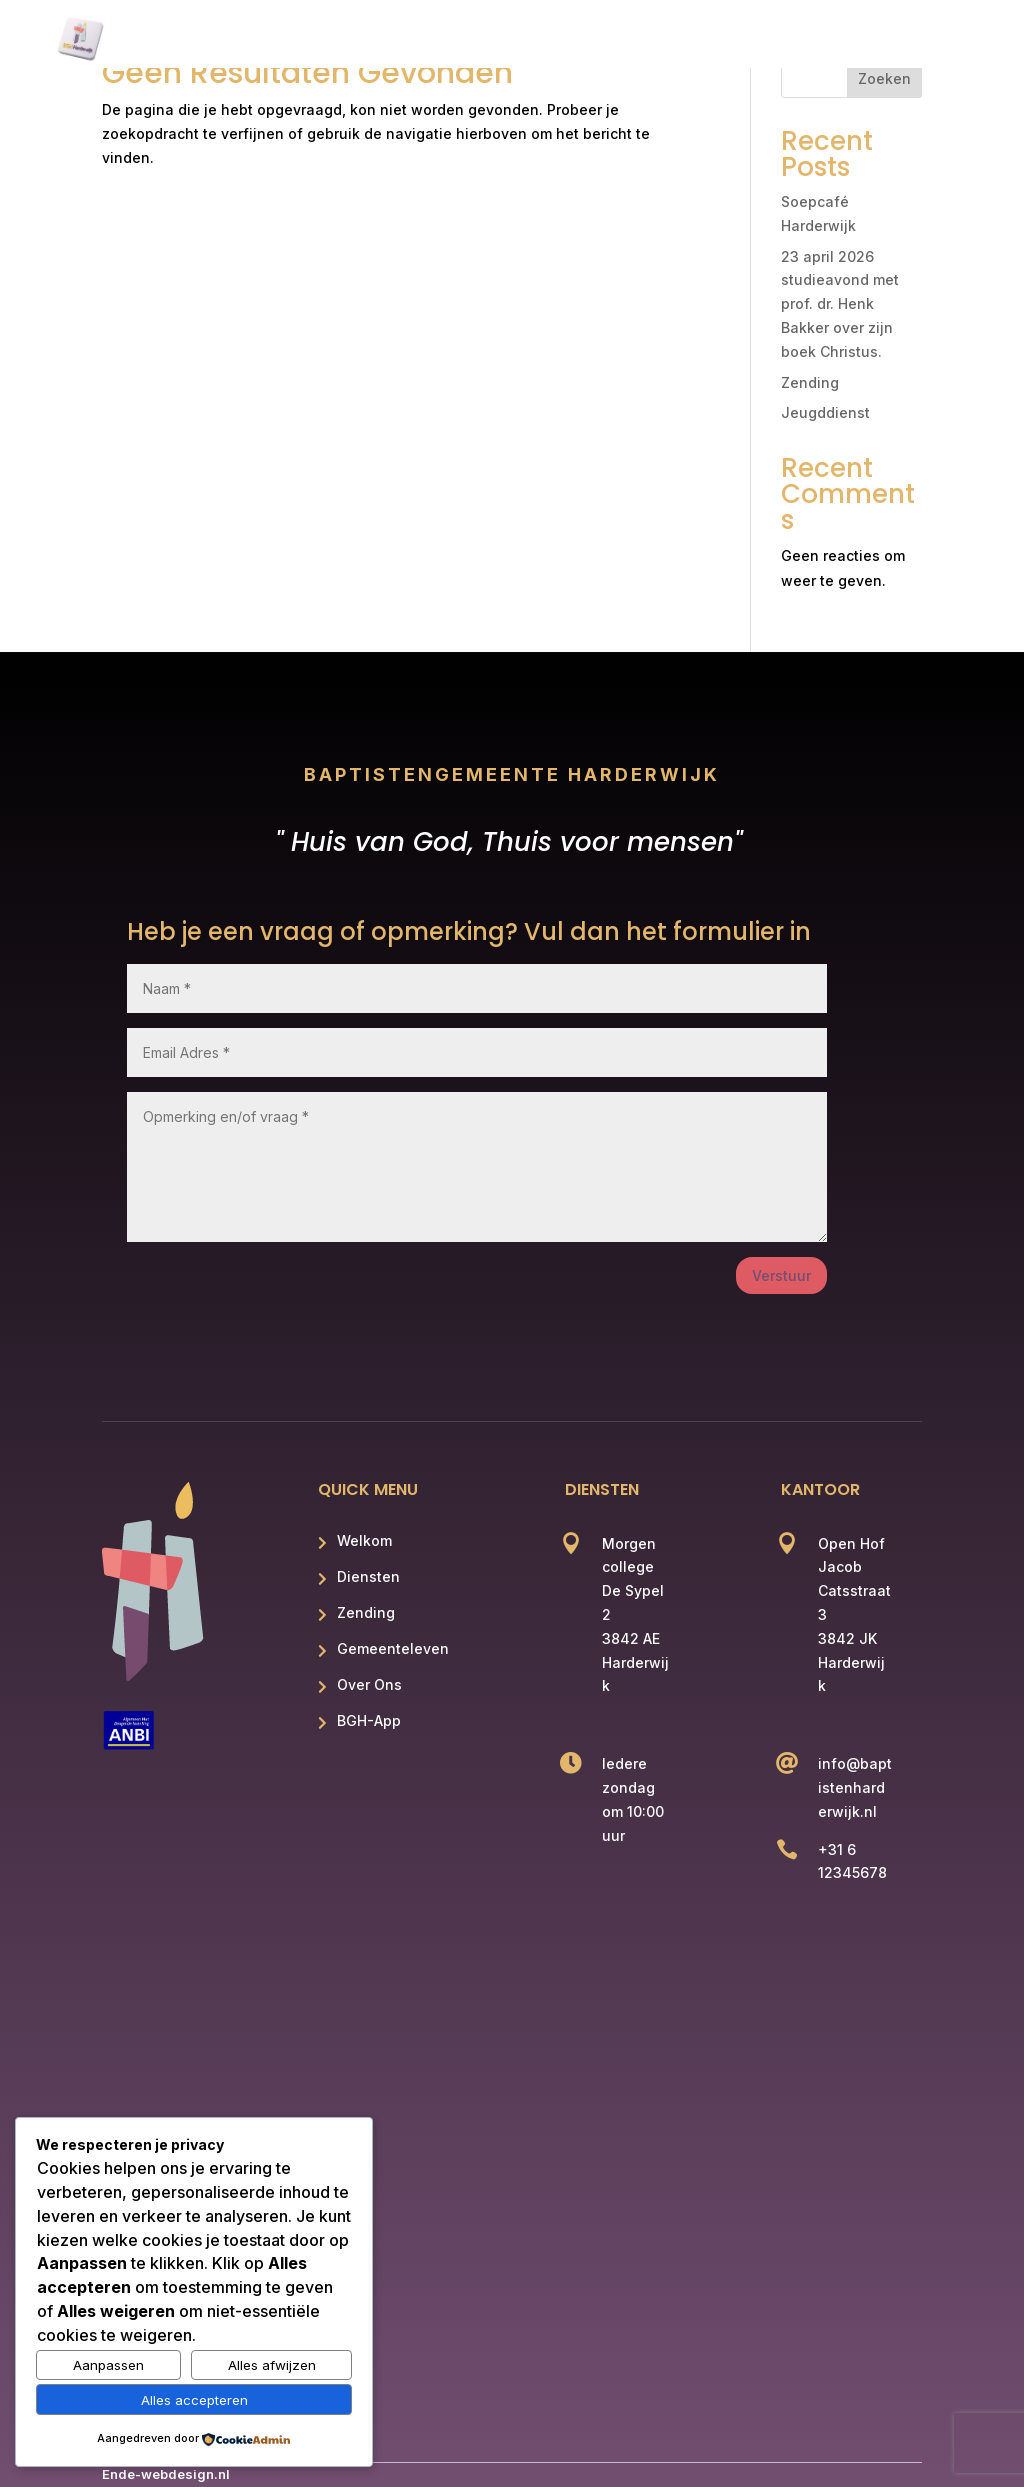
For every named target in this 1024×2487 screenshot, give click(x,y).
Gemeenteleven (652, 41)
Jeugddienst (825, 412)
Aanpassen (108, 2365)
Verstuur (781, 1275)
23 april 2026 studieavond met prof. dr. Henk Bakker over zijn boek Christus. (840, 304)
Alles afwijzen (272, 2365)
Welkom (321, 41)
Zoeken (884, 78)
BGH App (887, 41)
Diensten (422, 41)
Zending (525, 41)
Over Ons (782, 41)
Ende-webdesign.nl (166, 2474)
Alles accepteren (194, 2400)
